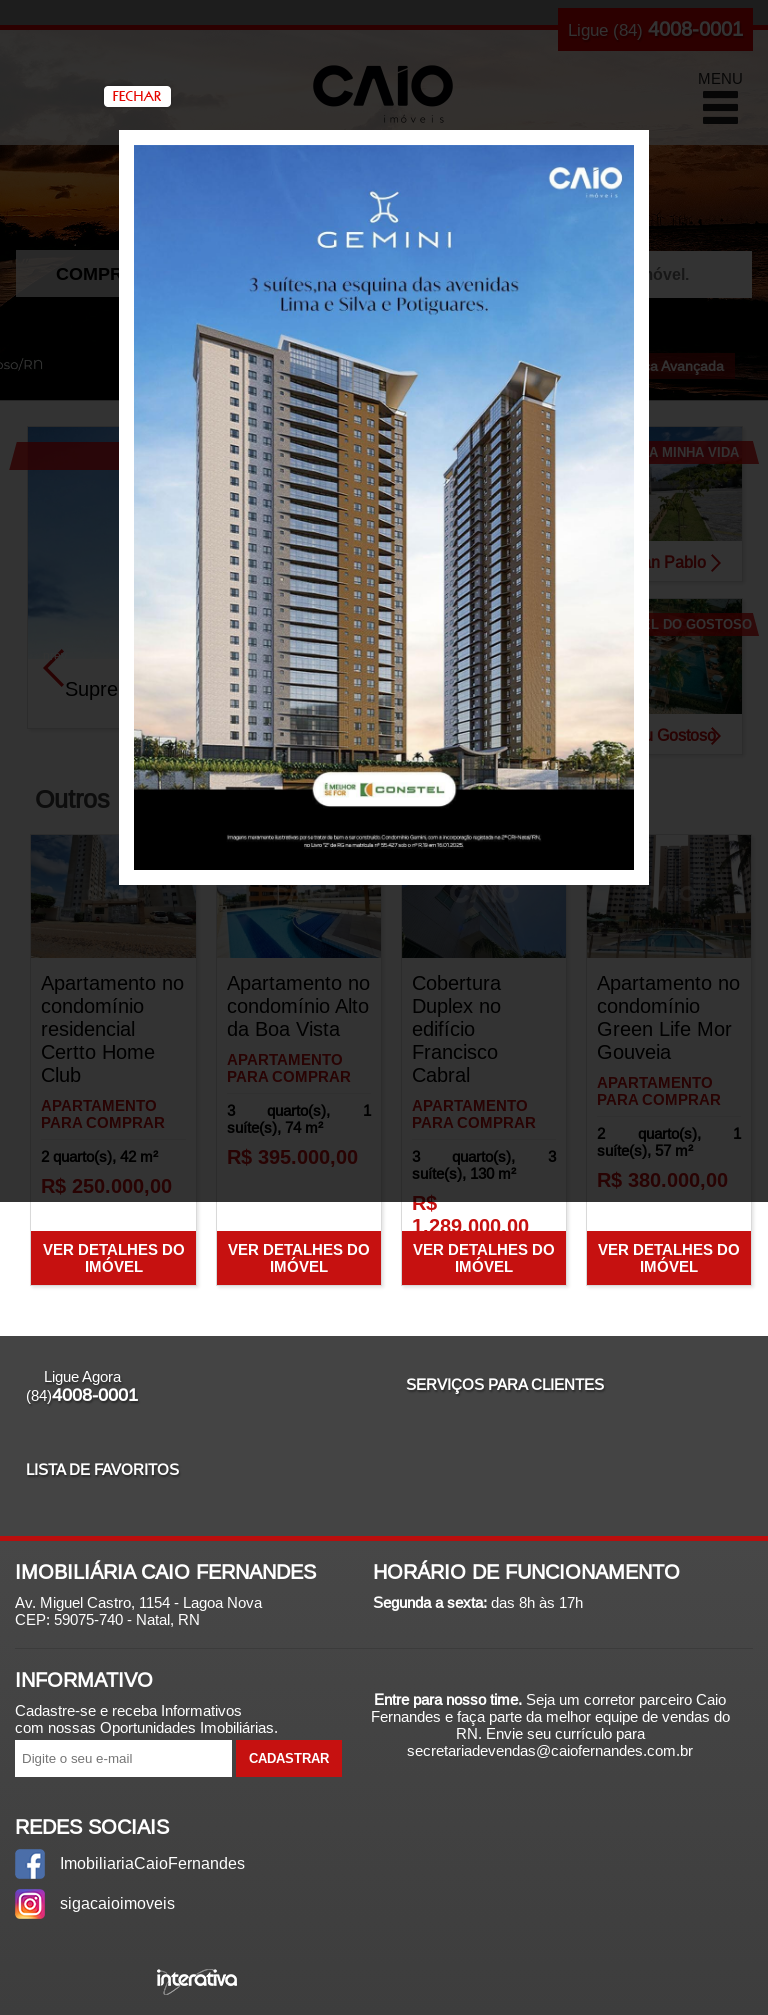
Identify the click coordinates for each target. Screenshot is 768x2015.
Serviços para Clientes (505, 1384)
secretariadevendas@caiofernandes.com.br (550, 1750)
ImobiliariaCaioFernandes (148, 1863)
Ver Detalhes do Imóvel (114, 1258)
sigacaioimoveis (117, 1903)
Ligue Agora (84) (82, 1386)
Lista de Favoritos (102, 1469)
